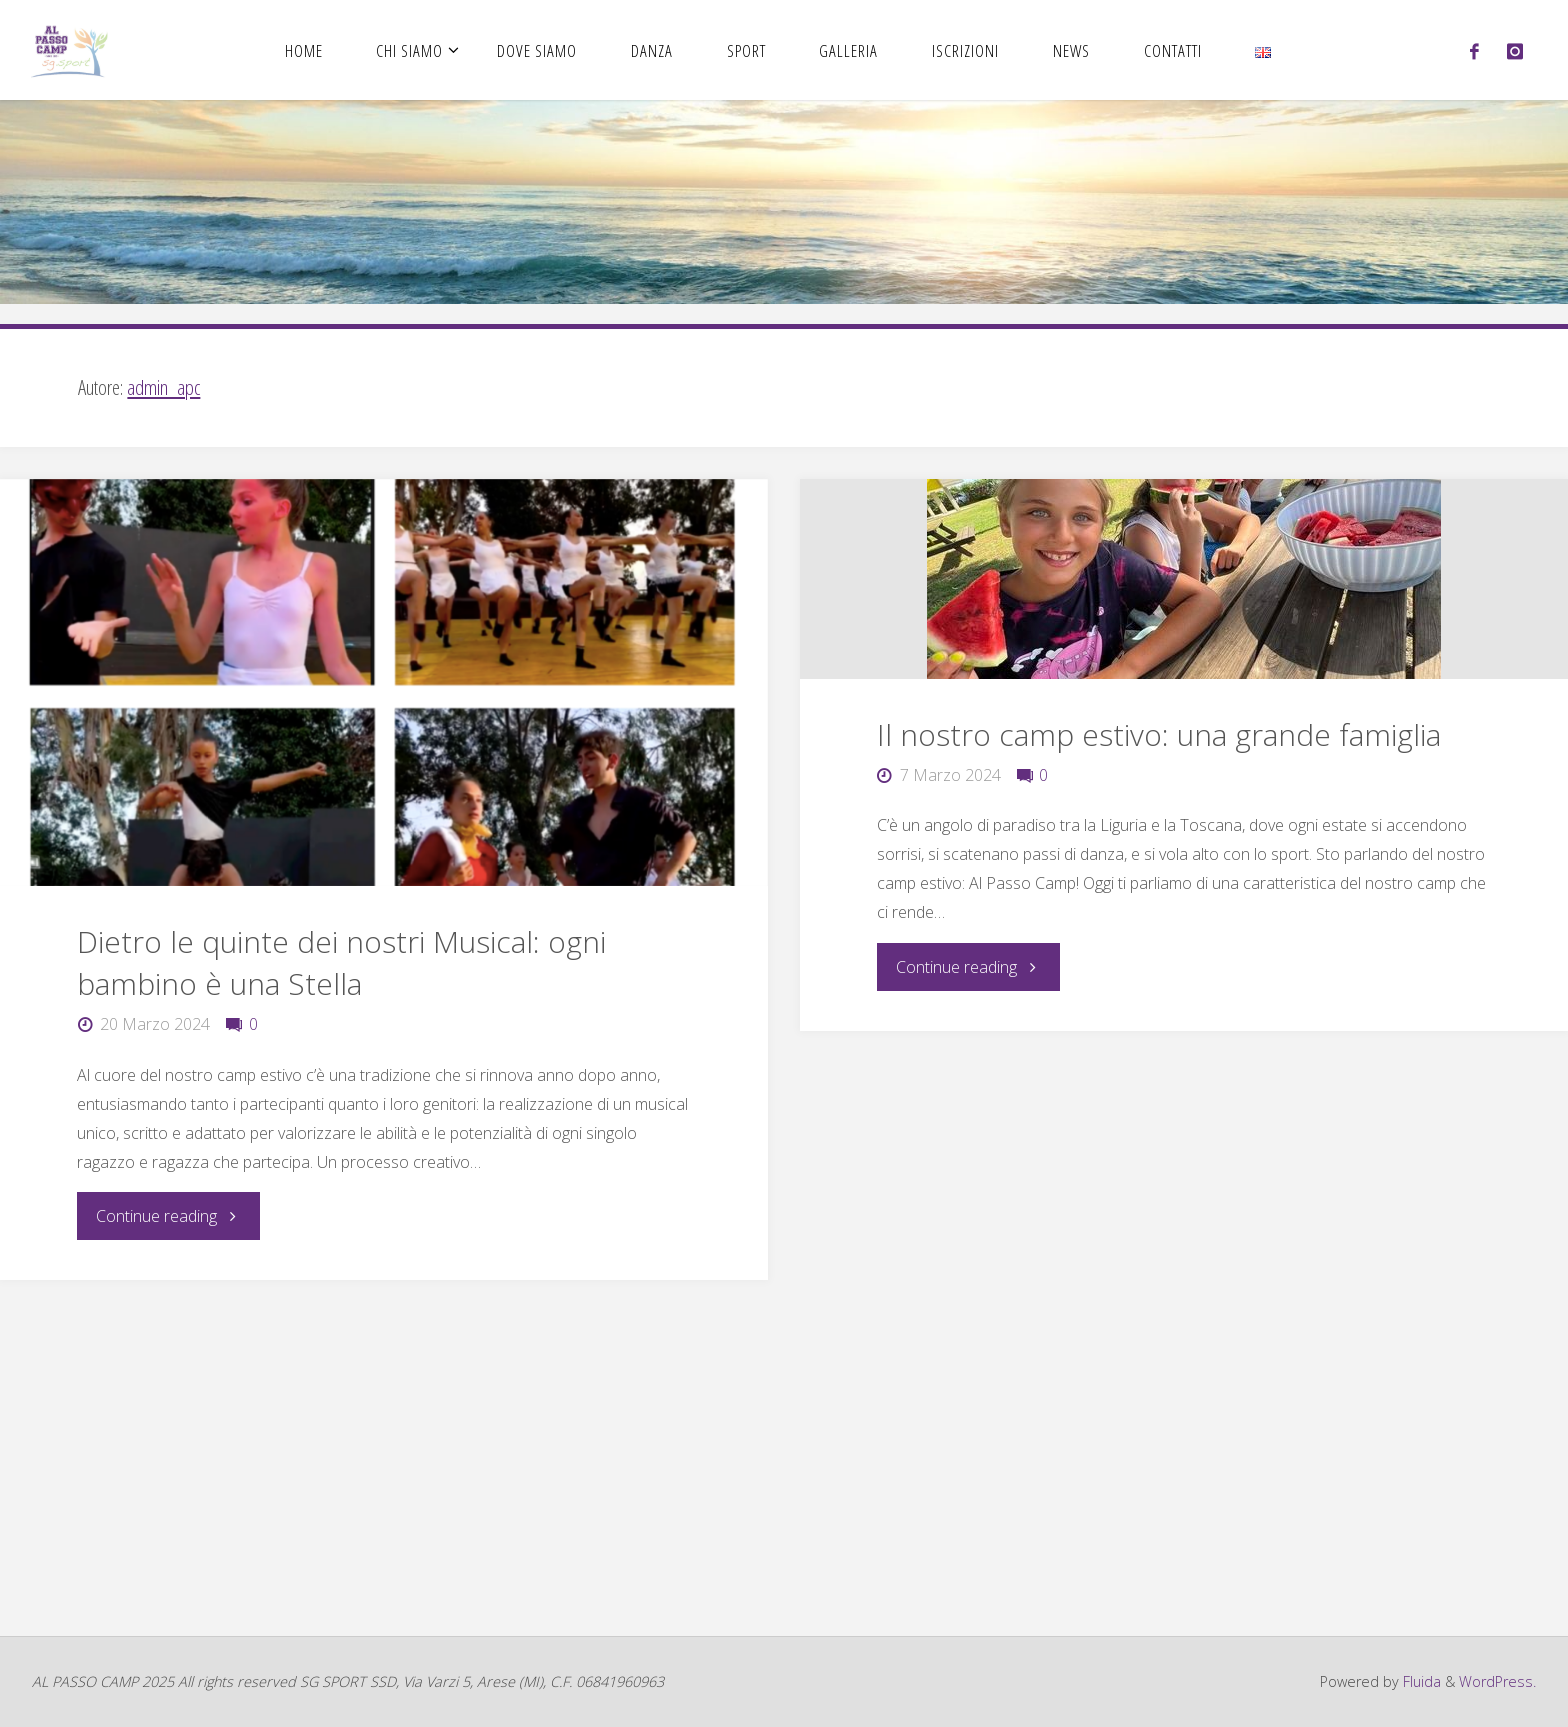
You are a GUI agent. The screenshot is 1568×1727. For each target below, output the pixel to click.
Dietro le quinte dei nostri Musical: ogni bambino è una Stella (341, 962)
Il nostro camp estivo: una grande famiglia (1159, 734)
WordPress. (1497, 1681)
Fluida (1420, 1681)
